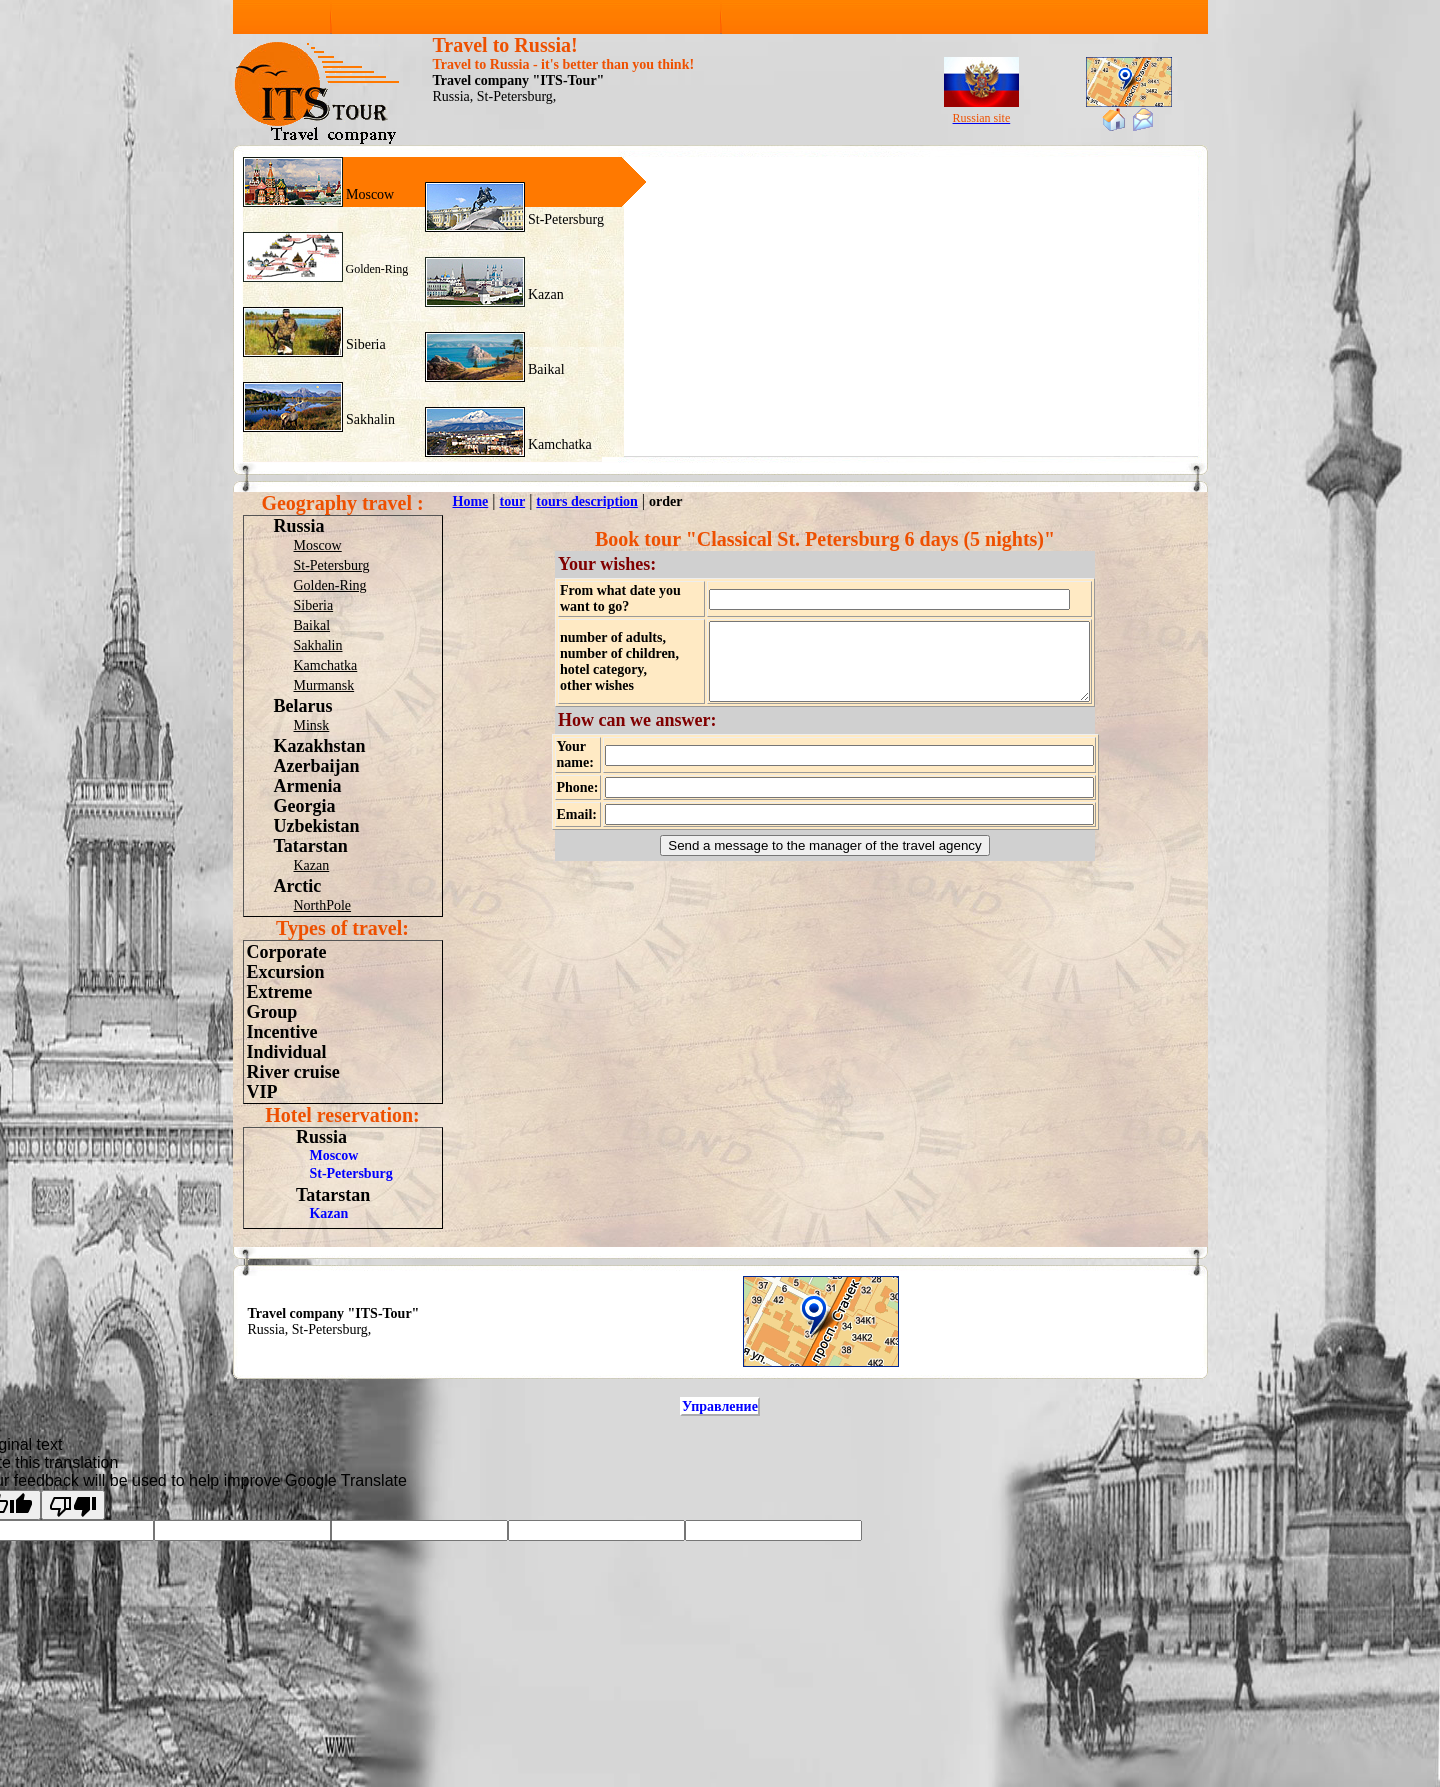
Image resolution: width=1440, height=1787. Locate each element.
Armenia (308, 786)
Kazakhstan (320, 746)
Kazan (544, 294)
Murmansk (324, 685)
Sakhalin (369, 419)
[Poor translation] (73, 1505)
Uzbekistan (317, 826)
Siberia (364, 344)
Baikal (545, 369)
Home (471, 501)
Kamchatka (558, 444)
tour (512, 501)
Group (272, 1012)
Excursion (286, 972)
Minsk (312, 725)
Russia (299, 526)
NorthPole (323, 905)
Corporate (287, 952)
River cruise (293, 1072)
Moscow (369, 194)
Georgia (305, 806)
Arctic (298, 886)
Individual (287, 1052)
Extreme (280, 992)
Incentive (282, 1032)
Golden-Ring (376, 269)
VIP (262, 1092)
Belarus (303, 706)
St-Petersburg (564, 219)
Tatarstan (311, 846)
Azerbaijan (317, 766)
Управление (720, 1406)
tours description (587, 501)
